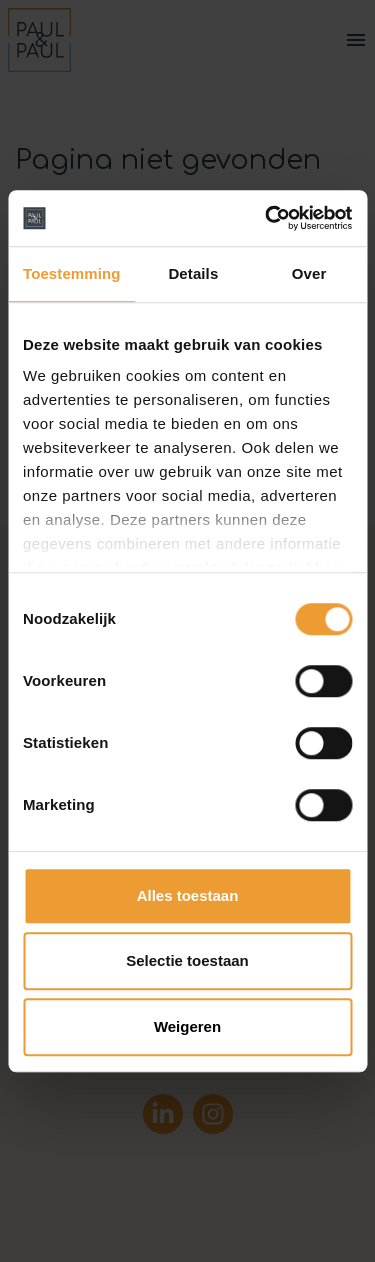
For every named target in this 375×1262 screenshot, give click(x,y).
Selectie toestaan (187, 960)
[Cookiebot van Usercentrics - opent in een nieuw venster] (267, 218)
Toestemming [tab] (72, 273)
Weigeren (187, 1026)
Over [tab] (309, 273)
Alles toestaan (188, 895)
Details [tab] (193, 273)
